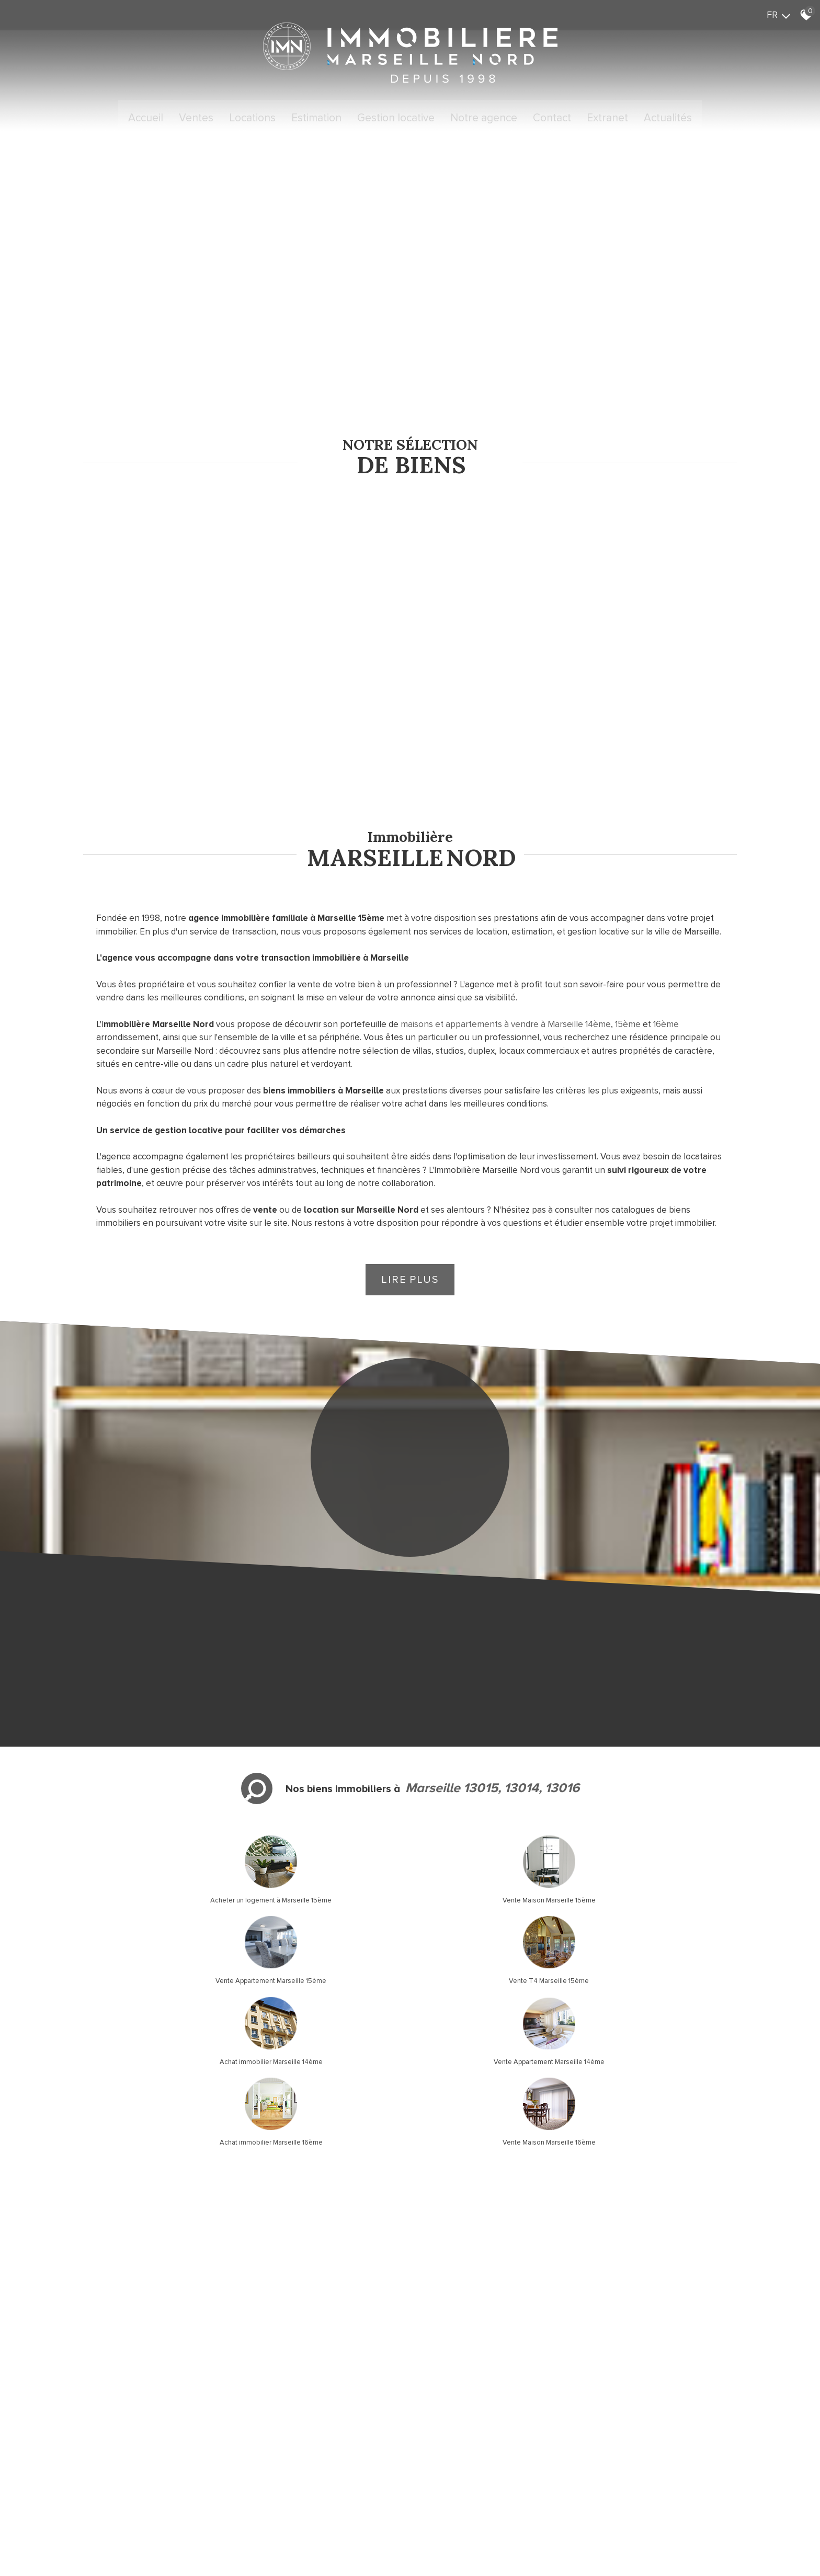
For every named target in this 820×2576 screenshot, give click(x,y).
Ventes (196, 116)
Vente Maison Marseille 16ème (661, 1888)
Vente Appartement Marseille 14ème (326, 1888)
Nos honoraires (193, 2463)
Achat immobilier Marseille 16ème (493, 1888)
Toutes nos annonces (295, 2463)
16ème (666, 932)
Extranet (607, 116)
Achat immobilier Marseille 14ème (159, 1888)
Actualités (668, 116)
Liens (228, 2463)
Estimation (316, 116)
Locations (252, 116)
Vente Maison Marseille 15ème (326, 1807)
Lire (410, 1188)
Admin (249, 2463)
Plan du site (92, 2463)
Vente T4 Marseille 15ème (661, 1807)
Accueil (145, 116)
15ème (628, 932)
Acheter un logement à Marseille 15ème (159, 1807)
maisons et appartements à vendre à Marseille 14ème (506, 932)
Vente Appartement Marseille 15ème (493, 1807)
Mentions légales (139, 2463)
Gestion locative (396, 116)
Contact (552, 116)
